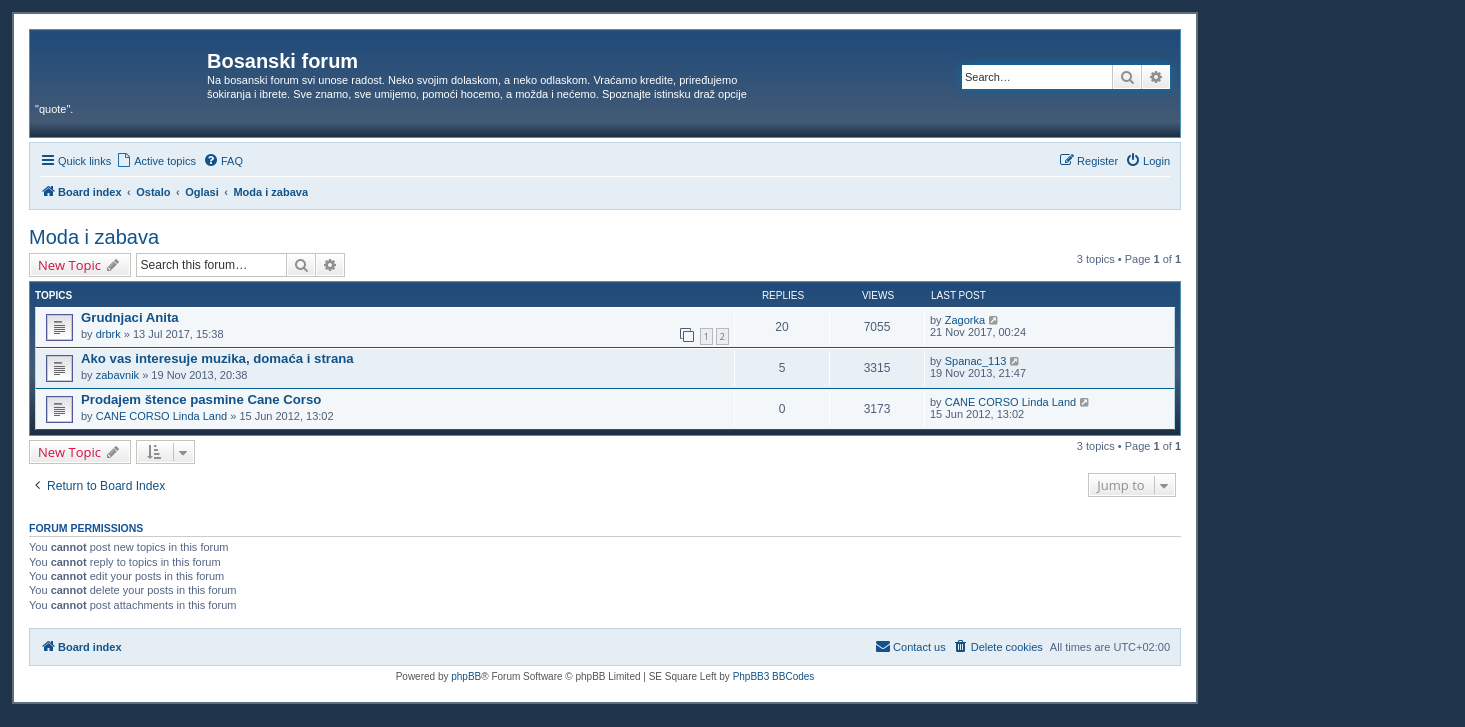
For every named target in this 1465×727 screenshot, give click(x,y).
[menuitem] (156, 161)
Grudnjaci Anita (130, 317)
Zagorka (965, 320)
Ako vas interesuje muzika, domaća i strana (217, 358)
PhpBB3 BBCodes (774, 676)
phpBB (466, 676)
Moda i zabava (94, 237)
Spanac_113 (976, 361)
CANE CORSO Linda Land (161, 416)
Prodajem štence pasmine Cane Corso (201, 399)
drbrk (108, 334)
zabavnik (117, 375)
